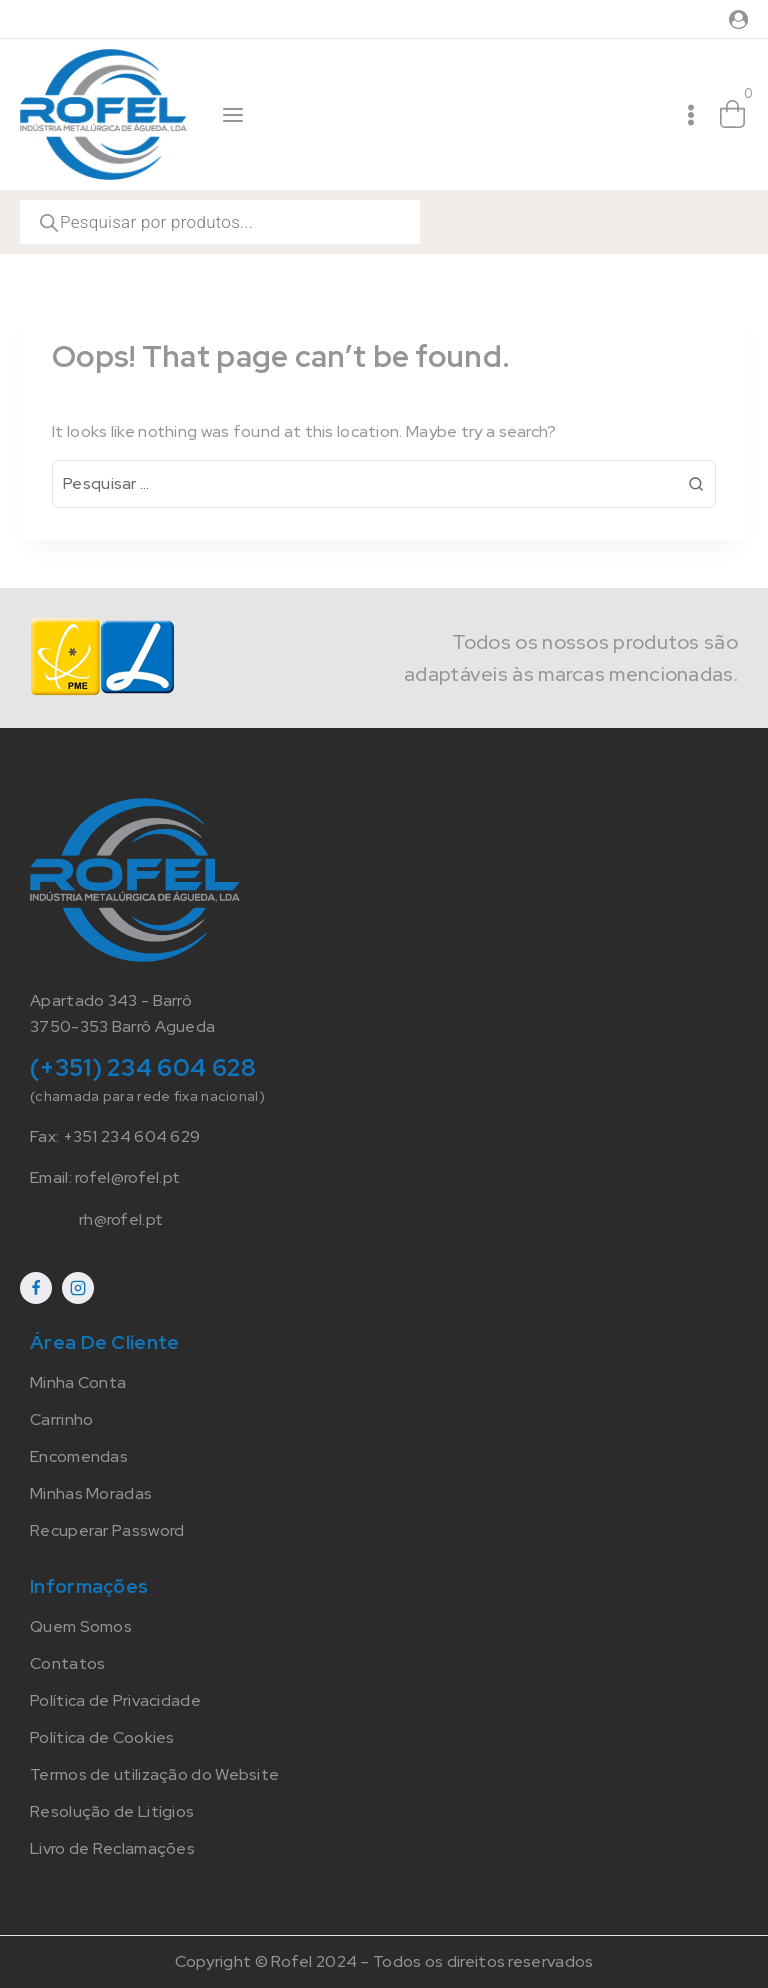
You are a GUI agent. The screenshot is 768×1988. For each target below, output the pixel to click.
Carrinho (61, 1419)
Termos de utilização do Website (154, 1774)
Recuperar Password (107, 1530)
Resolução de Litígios (112, 1811)
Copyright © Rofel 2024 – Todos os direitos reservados (384, 1961)
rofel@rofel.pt (127, 1177)
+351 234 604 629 (132, 1136)
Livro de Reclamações (112, 1848)
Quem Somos (81, 1626)
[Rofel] (103, 114)
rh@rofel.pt (121, 1219)
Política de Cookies (102, 1737)
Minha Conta (78, 1382)
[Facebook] (36, 1288)
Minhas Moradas (91, 1493)
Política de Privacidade (115, 1700)
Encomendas (79, 1456)
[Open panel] (234, 115)
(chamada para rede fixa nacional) (147, 1096)
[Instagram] (78, 1288)
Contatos (67, 1663)
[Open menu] (691, 115)
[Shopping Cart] (733, 115)
